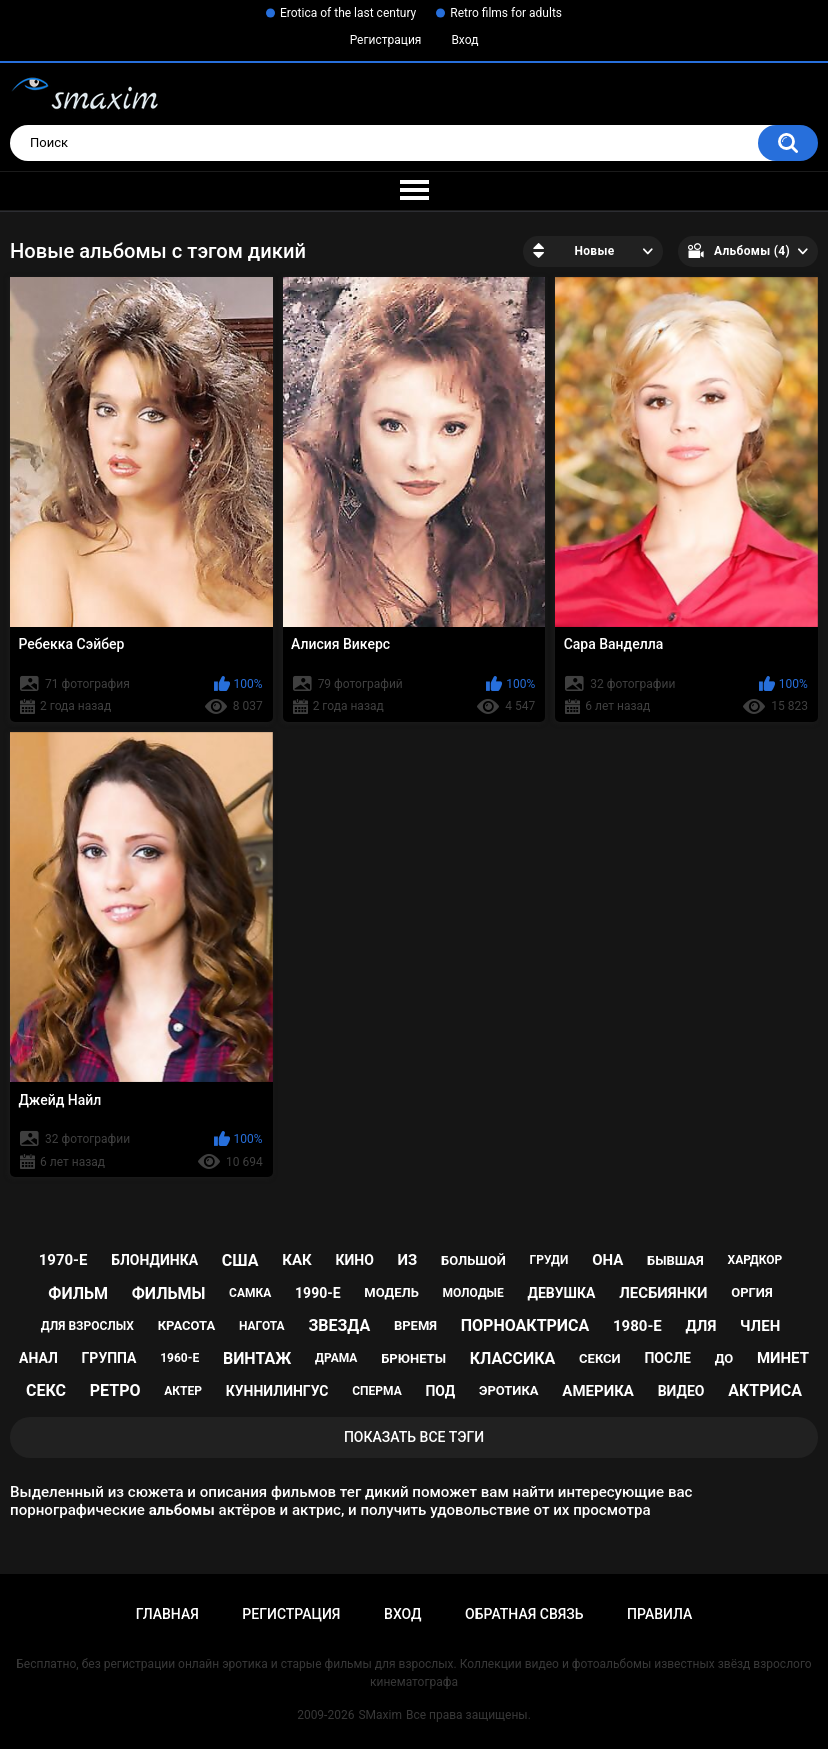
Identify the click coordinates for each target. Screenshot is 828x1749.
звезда (339, 1325)
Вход (464, 40)
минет (783, 1358)
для (701, 1326)
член (760, 1326)
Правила (659, 1614)
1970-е (63, 1260)
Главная (167, 1614)
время (415, 1325)
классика (513, 1358)
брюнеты (413, 1358)
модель (391, 1292)
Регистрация (386, 40)
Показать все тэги (414, 1437)
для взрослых (87, 1326)
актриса (765, 1390)
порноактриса (525, 1325)
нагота (262, 1326)
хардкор (755, 1260)
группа (109, 1358)
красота (187, 1325)
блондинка (154, 1260)
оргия (751, 1292)
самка (250, 1293)
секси (600, 1358)
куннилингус (277, 1391)
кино (354, 1260)
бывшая (675, 1260)
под (440, 1391)
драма (336, 1358)
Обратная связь (524, 1614)
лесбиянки (663, 1293)
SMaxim (380, 1715)
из (408, 1260)
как (296, 1260)
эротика (509, 1390)
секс (46, 1390)
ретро (115, 1390)
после (667, 1358)
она (607, 1260)
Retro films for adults (506, 13)
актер (183, 1391)
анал (38, 1358)
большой (473, 1260)
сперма (377, 1391)
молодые (473, 1293)
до (724, 1358)
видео (681, 1391)
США (240, 1260)
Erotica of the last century (348, 13)
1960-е (179, 1358)
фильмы (169, 1293)
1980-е (637, 1326)
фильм (78, 1293)
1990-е (318, 1293)
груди (549, 1260)
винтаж (257, 1358)
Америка (598, 1391)
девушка (562, 1293)
